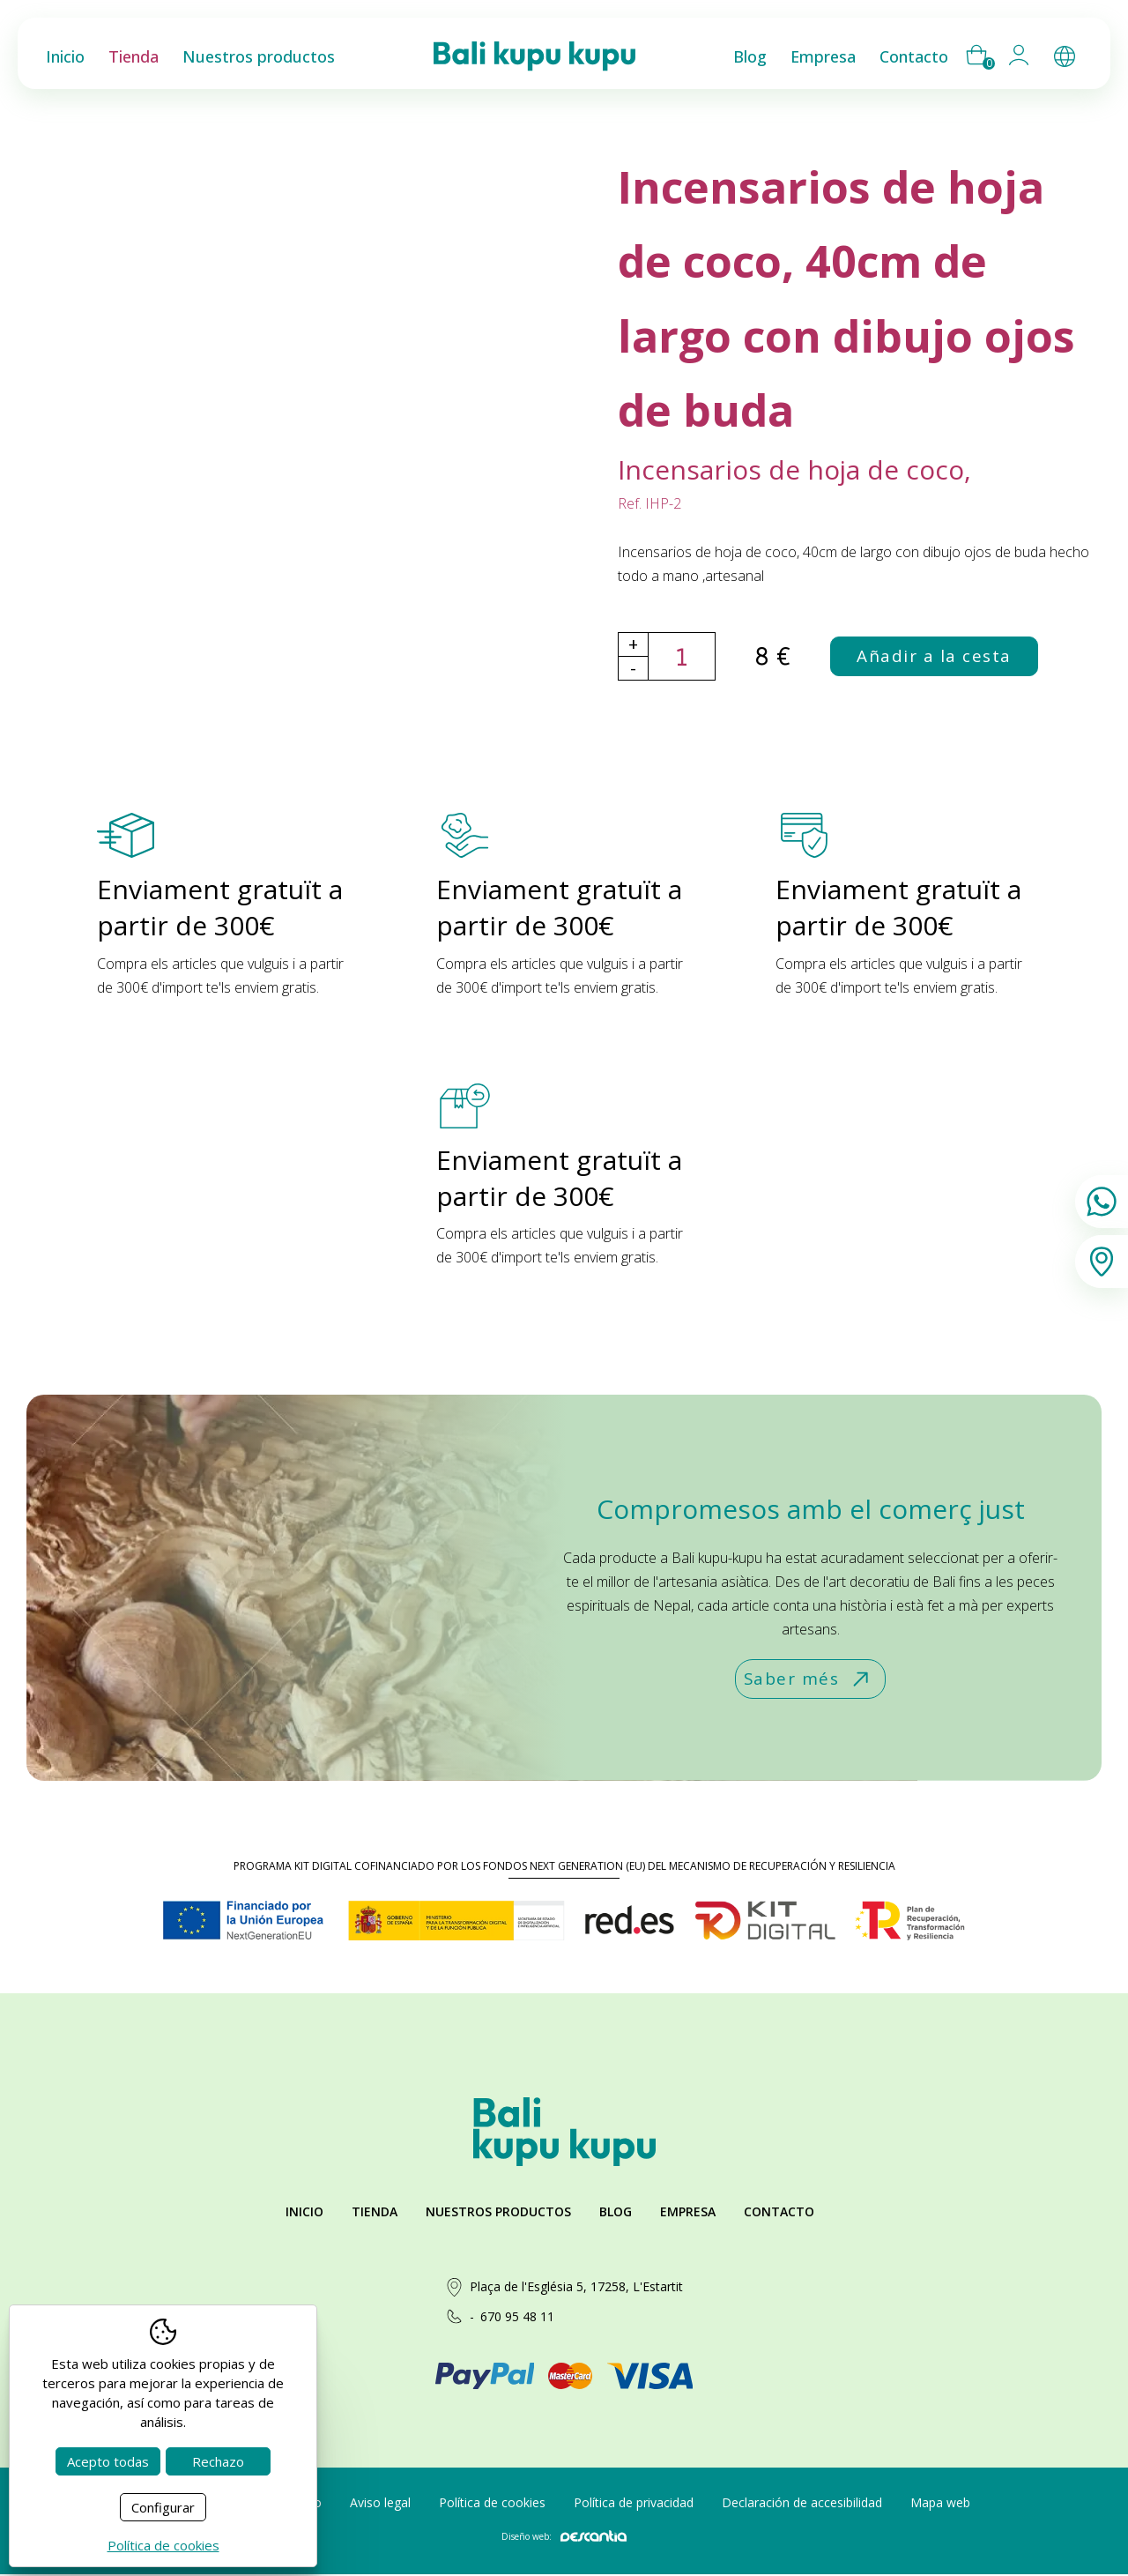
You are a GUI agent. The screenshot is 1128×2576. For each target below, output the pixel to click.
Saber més (808, 1680)
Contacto (779, 2213)
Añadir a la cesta (936, 656)
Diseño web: (564, 2537)
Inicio (304, 2213)
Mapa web (940, 2503)
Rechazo (218, 2461)
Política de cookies (492, 2503)
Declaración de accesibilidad (802, 2503)
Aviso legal (380, 2503)
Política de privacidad (634, 2503)
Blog (615, 2213)
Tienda (374, 2213)
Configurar (163, 2507)
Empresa (688, 2213)
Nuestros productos (498, 2213)
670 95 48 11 (517, 2318)
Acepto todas (108, 2461)
